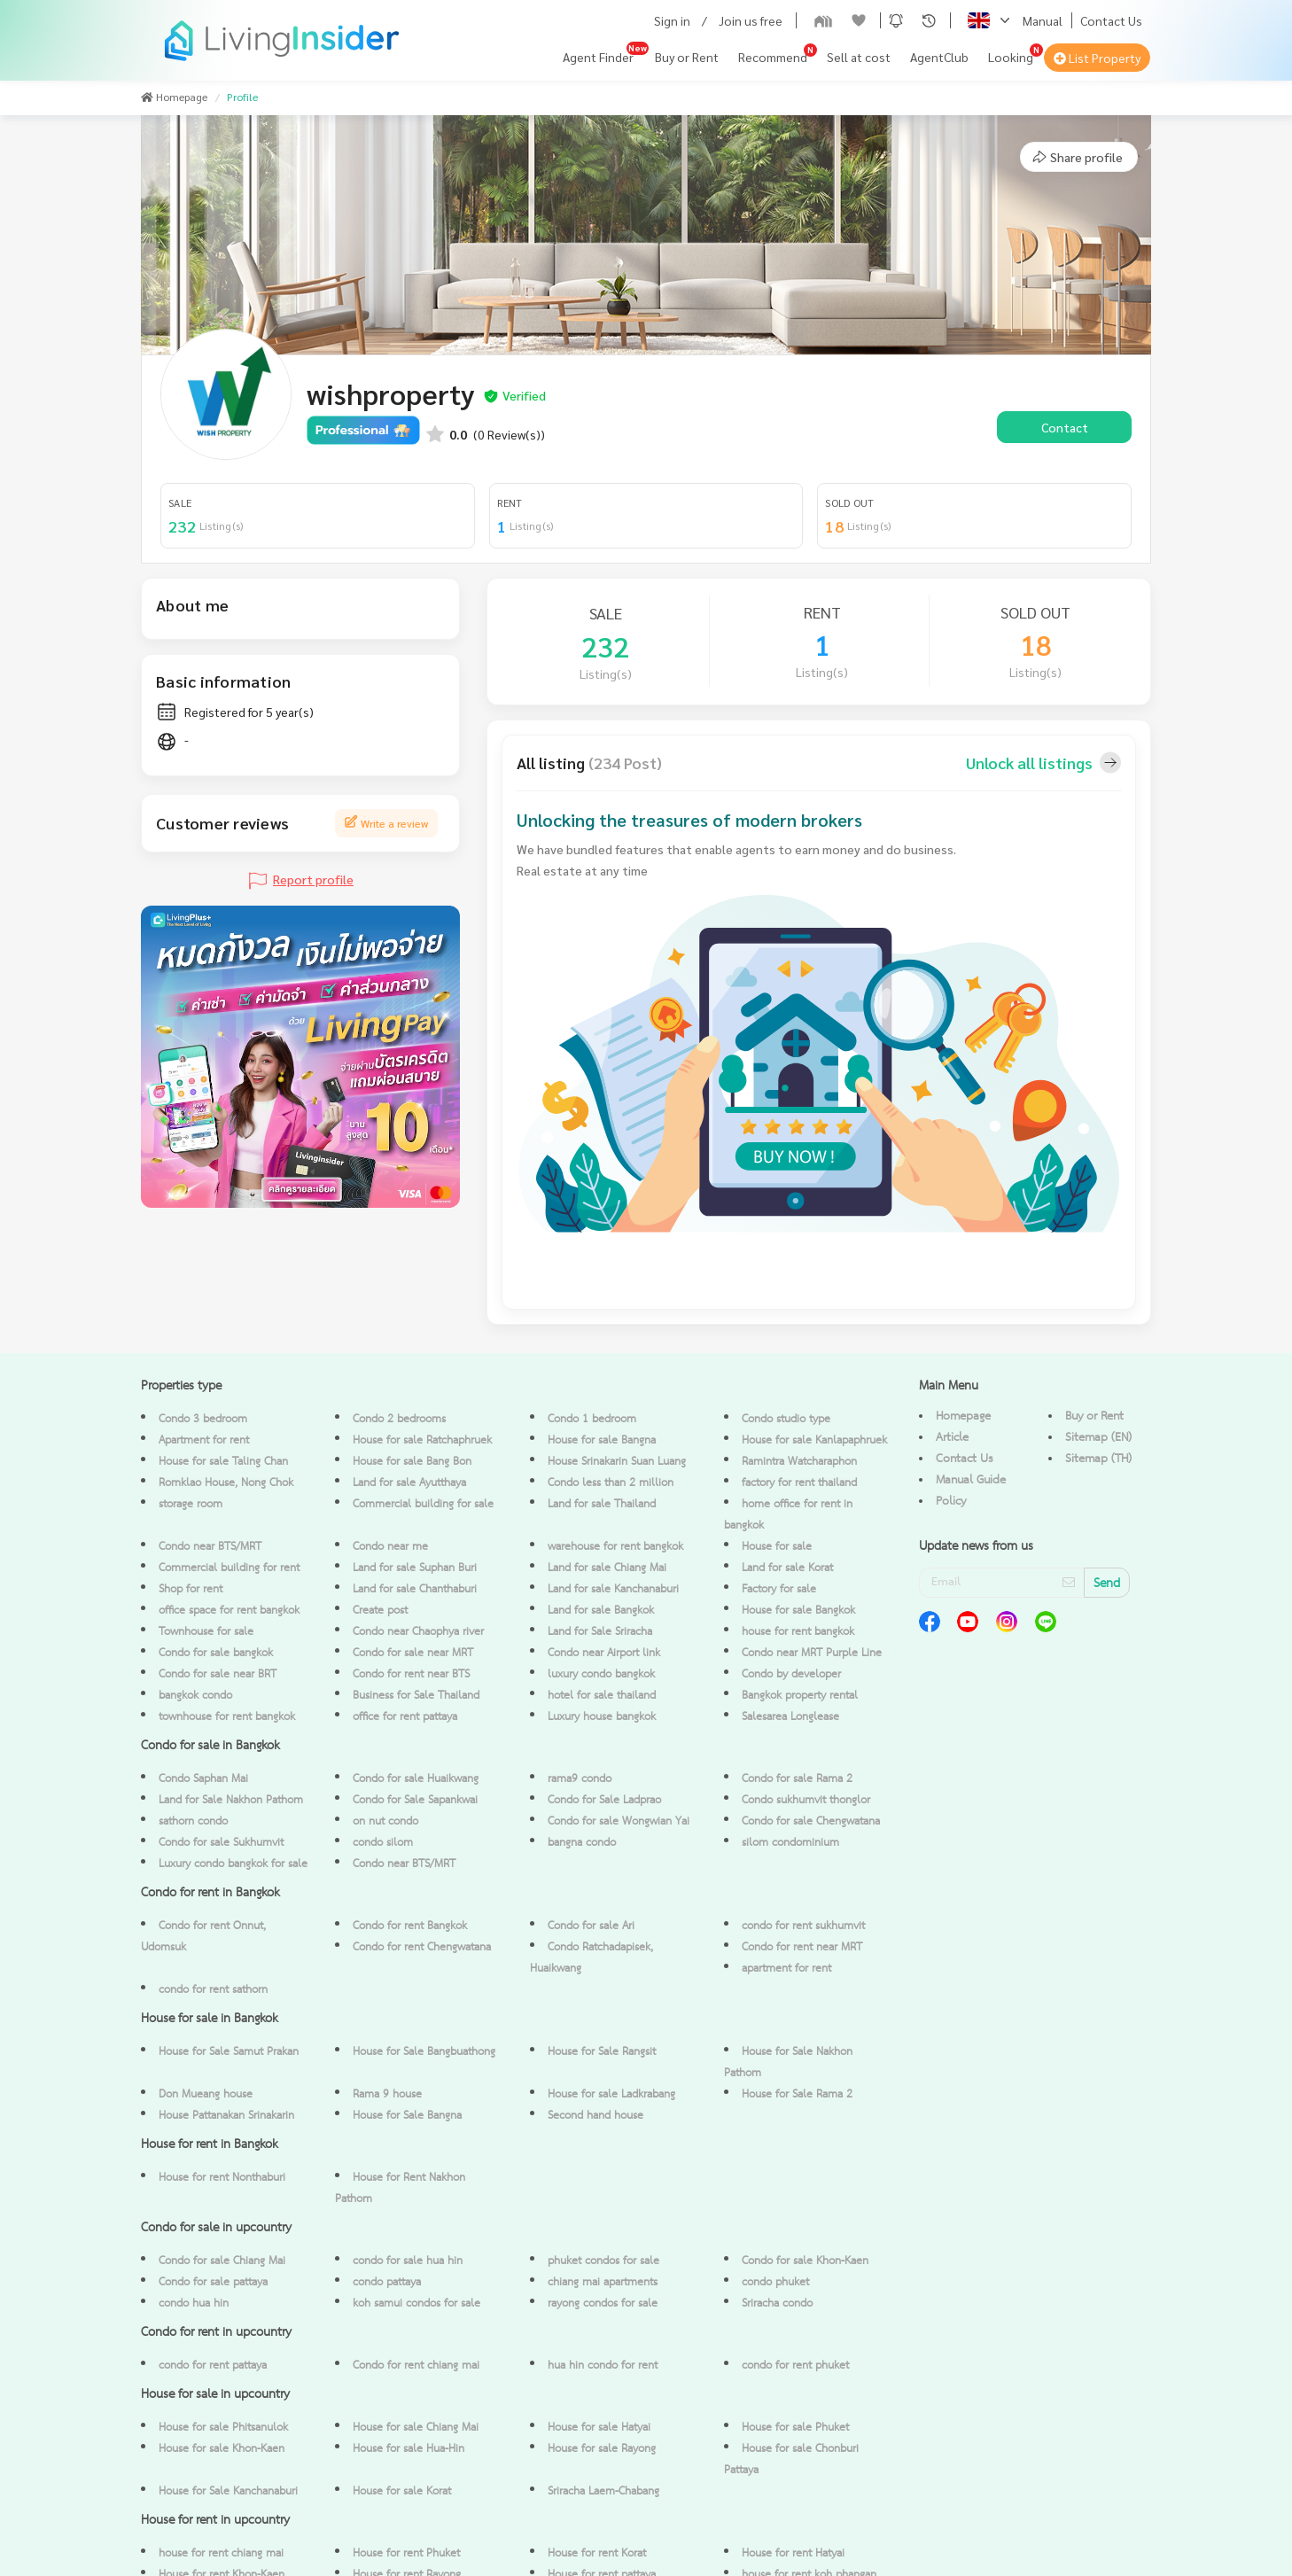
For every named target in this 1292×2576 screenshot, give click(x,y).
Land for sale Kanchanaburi (613, 1589)
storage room (190, 1504)
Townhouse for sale (206, 1632)
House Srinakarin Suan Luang (617, 1462)
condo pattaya (387, 2282)
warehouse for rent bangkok (615, 1547)
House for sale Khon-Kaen (221, 2449)
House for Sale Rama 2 (797, 2094)
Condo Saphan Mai (203, 1779)
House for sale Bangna (602, 1440)
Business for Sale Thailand (416, 1696)
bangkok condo (195, 1696)
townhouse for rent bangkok (227, 1717)
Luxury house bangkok (602, 1717)
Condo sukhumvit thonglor (806, 1800)
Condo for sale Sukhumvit (221, 1843)
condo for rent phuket (795, 2365)
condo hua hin (194, 2303)
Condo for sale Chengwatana (811, 1821)
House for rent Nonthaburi (222, 2178)
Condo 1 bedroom (592, 1419)
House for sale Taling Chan (223, 1462)
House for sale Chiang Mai (416, 2427)
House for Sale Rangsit (602, 2052)
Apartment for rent (204, 1440)
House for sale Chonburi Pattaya (791, 2459)
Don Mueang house (206, 2094)
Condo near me (390, 1547)
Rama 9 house (387, 2094)
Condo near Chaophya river (418, 1632)
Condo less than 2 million (610, 1483)
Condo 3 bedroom (203, 1419)
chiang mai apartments (603, 2282)
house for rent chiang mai (221, 2553)
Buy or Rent (687, 57)
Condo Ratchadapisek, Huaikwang (591, 1958)
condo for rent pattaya (213, 2365)
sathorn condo (193, 1821)
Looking (1010, 57)
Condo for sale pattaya (213, 2282)
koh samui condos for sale (416, 2303)
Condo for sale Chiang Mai (222, 2261)
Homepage (963, 1416)
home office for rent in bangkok (788, 1515)
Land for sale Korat (787, 1568)
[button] (896, 20)
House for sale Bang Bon (412, 1462)
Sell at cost (859, 57)
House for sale (777, 1547)
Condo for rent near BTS (411, 1674)
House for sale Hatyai (599, 2427)
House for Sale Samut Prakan (229, 2052)
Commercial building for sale (423, 1504)
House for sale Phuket (795, 2427)
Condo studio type (786, 1419)
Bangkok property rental (800, 1696)
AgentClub (939, 57)
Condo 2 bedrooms (399, 1419)
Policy (951, 1501)
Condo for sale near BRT (217, 1674)
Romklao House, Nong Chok (226, 1483)
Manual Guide (971, 1479)
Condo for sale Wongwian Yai (618, 1821)
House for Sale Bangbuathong (424, 2052)
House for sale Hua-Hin (408, 2449)
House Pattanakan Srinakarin (226, 2116)
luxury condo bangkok (601, 1674)
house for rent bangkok (798, 1632)
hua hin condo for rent (603, 2365)
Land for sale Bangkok (601, 1610)
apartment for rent (786, 1968)
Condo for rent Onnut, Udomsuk (203, 1936)
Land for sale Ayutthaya (409, 1483)
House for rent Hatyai (793, 2553)
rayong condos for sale (603, 2303)
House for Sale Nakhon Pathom (788, 2062)
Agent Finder (598, 57)
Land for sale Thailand (602, 1504)
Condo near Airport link (604, 1653)
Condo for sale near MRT (413, 1653)
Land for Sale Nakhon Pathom (231, 1800)
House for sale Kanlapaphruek (814, 1440)
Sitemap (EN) (1098, 1437)
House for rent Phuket (406, 2553)
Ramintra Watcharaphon (799, 1462)
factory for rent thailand (799, 1483)
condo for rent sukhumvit (803, 1926)
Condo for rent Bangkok (410, 1926)
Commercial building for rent (229, 1568)
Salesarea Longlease (790, 1717)
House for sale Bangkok (798, 1610)
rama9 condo (579, 1779)
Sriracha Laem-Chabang (603, 2491)
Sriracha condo (777, 2303)
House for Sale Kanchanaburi (228, 2491)
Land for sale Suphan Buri (415, 1568)
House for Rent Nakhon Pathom (400, 2188)
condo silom (383, 1843)
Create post (380, 1610)
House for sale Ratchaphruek (422, 1440)
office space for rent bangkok (229, 1610)
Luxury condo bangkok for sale (233, 1864)
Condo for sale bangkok (216, 1653)
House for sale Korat (402, 2491)
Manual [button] (1042, 20)
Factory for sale (779, 1589)
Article (952, 1437)
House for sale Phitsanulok (223, 2427)
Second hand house (595, 2116)
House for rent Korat (597, 2553)
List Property (1097, 58)
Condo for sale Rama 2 (797, 1779)
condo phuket (775, 2282)
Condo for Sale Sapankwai (415, 1800)
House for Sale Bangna (407, 2116)
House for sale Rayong (602, 2449)
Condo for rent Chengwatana (422, 1947)
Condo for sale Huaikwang (416, 1779)
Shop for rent (190, 1589)
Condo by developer (791, 1674)
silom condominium (790, 1843)
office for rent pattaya (405, 1717)
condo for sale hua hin (408, 2261)
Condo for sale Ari (591, 1926)
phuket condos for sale (603, 2261)
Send (1107, 1584)
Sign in (672, 20)
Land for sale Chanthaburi (415, 1589)
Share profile (1077, 157)
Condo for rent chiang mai (416, 2365)
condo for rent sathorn (213, 1990)
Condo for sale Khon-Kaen (805, 2261)
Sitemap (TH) (1098, 1458)
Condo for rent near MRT (802, 1947)
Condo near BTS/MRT (210, 1547)
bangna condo (582, 1843)
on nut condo (385, 1821)
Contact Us (1111, 20)
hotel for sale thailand (602, 1696)
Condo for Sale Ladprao (604, 1800)
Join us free (750, 20)
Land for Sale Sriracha (600, 1632)
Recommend (772, 57)
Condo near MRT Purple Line (812, 1653)
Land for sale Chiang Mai (607, 1568)
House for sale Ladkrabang (611, 2094)
